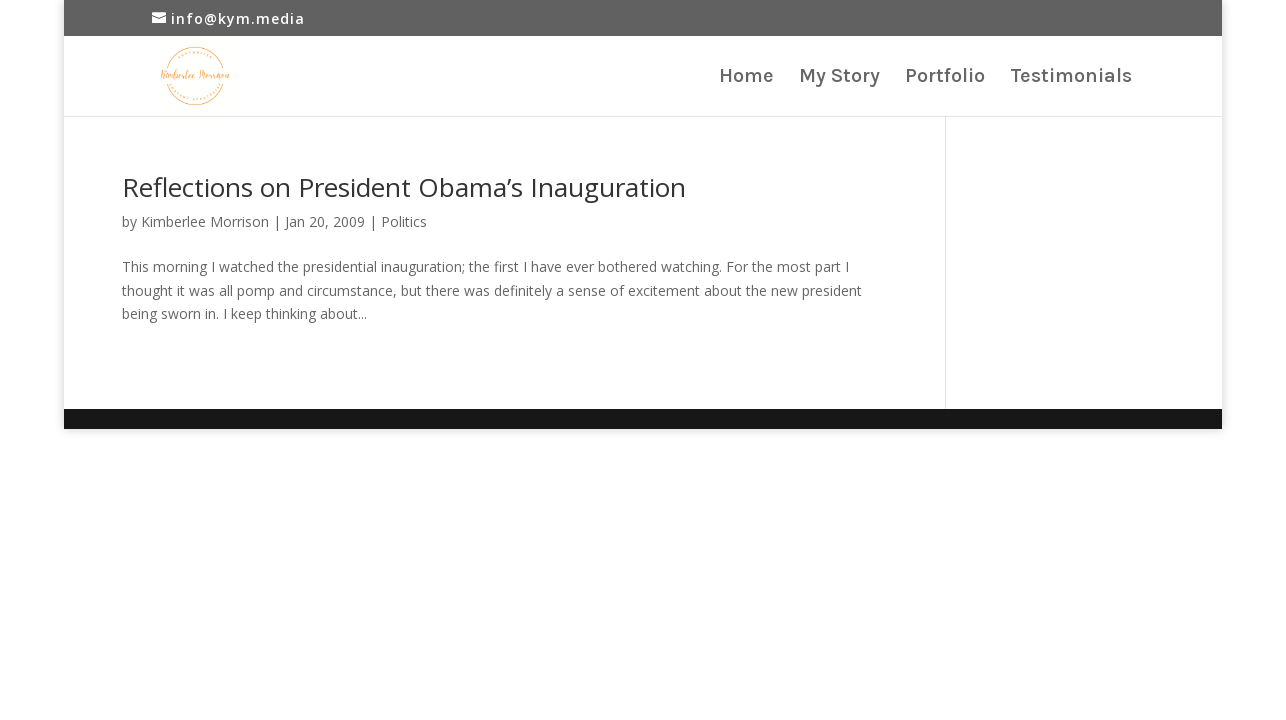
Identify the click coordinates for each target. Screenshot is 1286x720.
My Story (839, 78)
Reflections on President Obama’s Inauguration (404, 187)
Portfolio (945, 78)
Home (746, 78)
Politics (404, 221)
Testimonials (1071, 78)
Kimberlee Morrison (205, 221)
